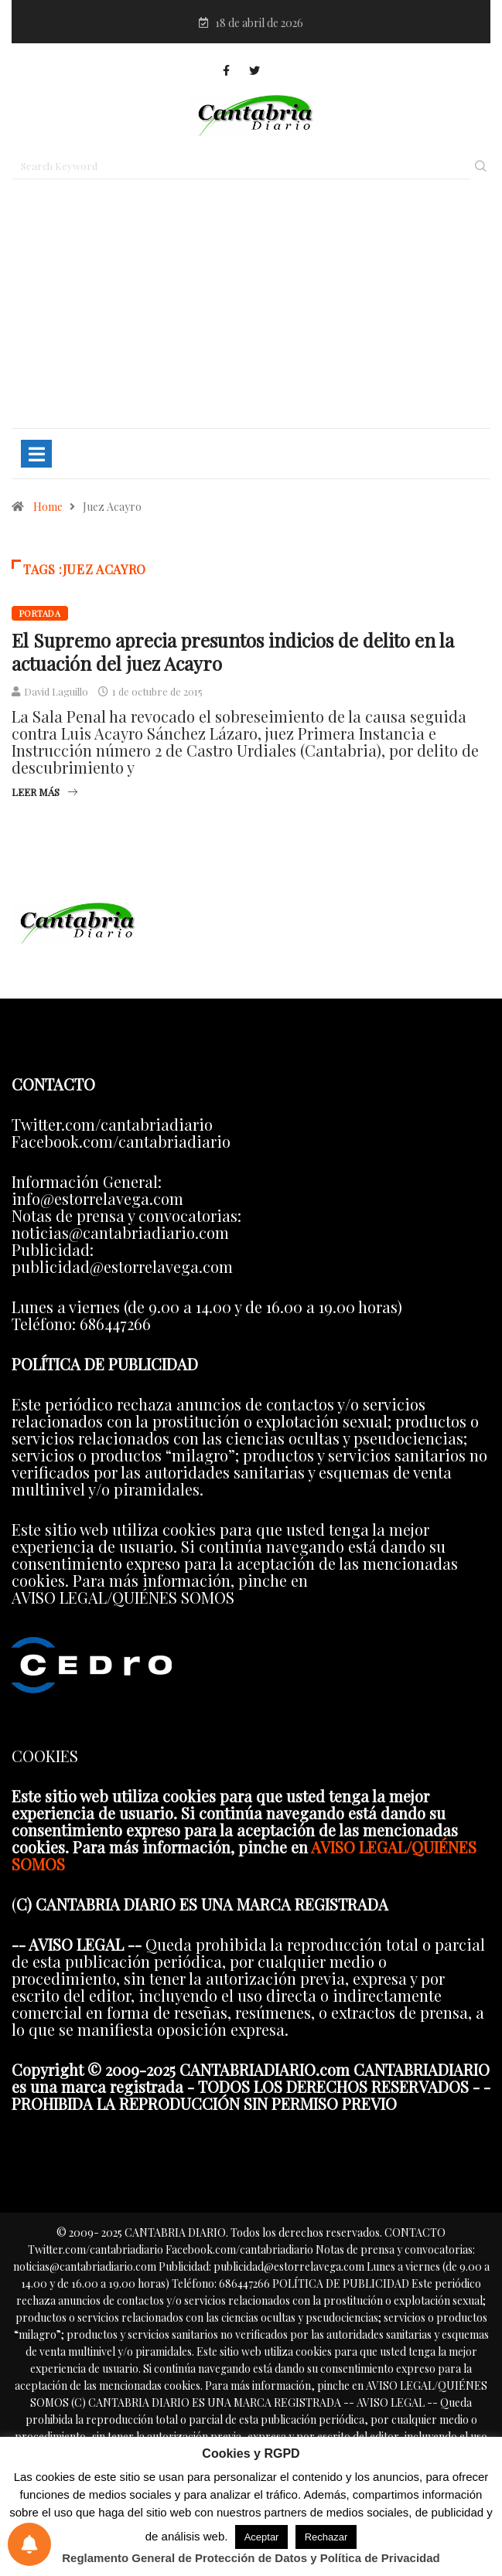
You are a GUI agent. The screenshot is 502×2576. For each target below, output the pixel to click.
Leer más (44, 791)
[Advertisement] (251, 310)
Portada (39, 613)
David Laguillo (56, 691)
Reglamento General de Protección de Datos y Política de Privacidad (251, 2557)
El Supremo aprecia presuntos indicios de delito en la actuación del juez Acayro (233, 651)
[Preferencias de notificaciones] (29, 2544)
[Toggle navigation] (36, 454)
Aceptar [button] (261, 2537)
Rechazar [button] (326, 2537)
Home (48, 506)
